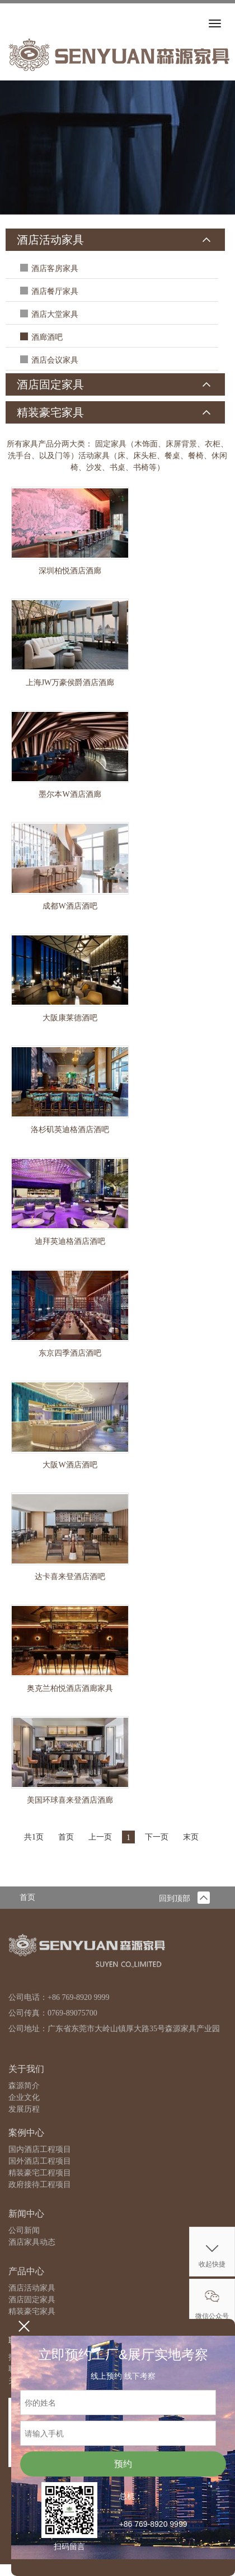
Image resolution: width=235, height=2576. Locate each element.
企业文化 (24, 2097)
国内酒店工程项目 (39, 2149)
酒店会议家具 (54, 360)
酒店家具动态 (31, 2242)
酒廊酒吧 (47, 337)
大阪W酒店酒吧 (70, 1465)
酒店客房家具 (54, 268)
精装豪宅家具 (50, 412)
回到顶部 (184, 1898)
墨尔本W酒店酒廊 (70, 794)
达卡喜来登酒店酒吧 (70, 1576)
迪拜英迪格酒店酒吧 (70, 1241)
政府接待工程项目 (39, 2184)
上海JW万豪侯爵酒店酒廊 (70, 682)
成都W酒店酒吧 (70, 906)
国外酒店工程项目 (39, 2161)
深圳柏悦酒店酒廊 (70, 571)
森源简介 (24, 2085)
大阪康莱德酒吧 (70, 1018)
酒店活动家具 (50, 240)
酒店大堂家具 (54, 314)
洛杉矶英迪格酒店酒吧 (70, 1129)
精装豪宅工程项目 (39, 2173)
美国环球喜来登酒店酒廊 (70, 1800)
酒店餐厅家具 (54, 291)
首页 (27, 1897)
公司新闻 (24, 2230)
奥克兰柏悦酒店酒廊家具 (70, 1688)
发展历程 (24, 2109)
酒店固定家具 (50, 384)
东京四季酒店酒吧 (70, 1353)
